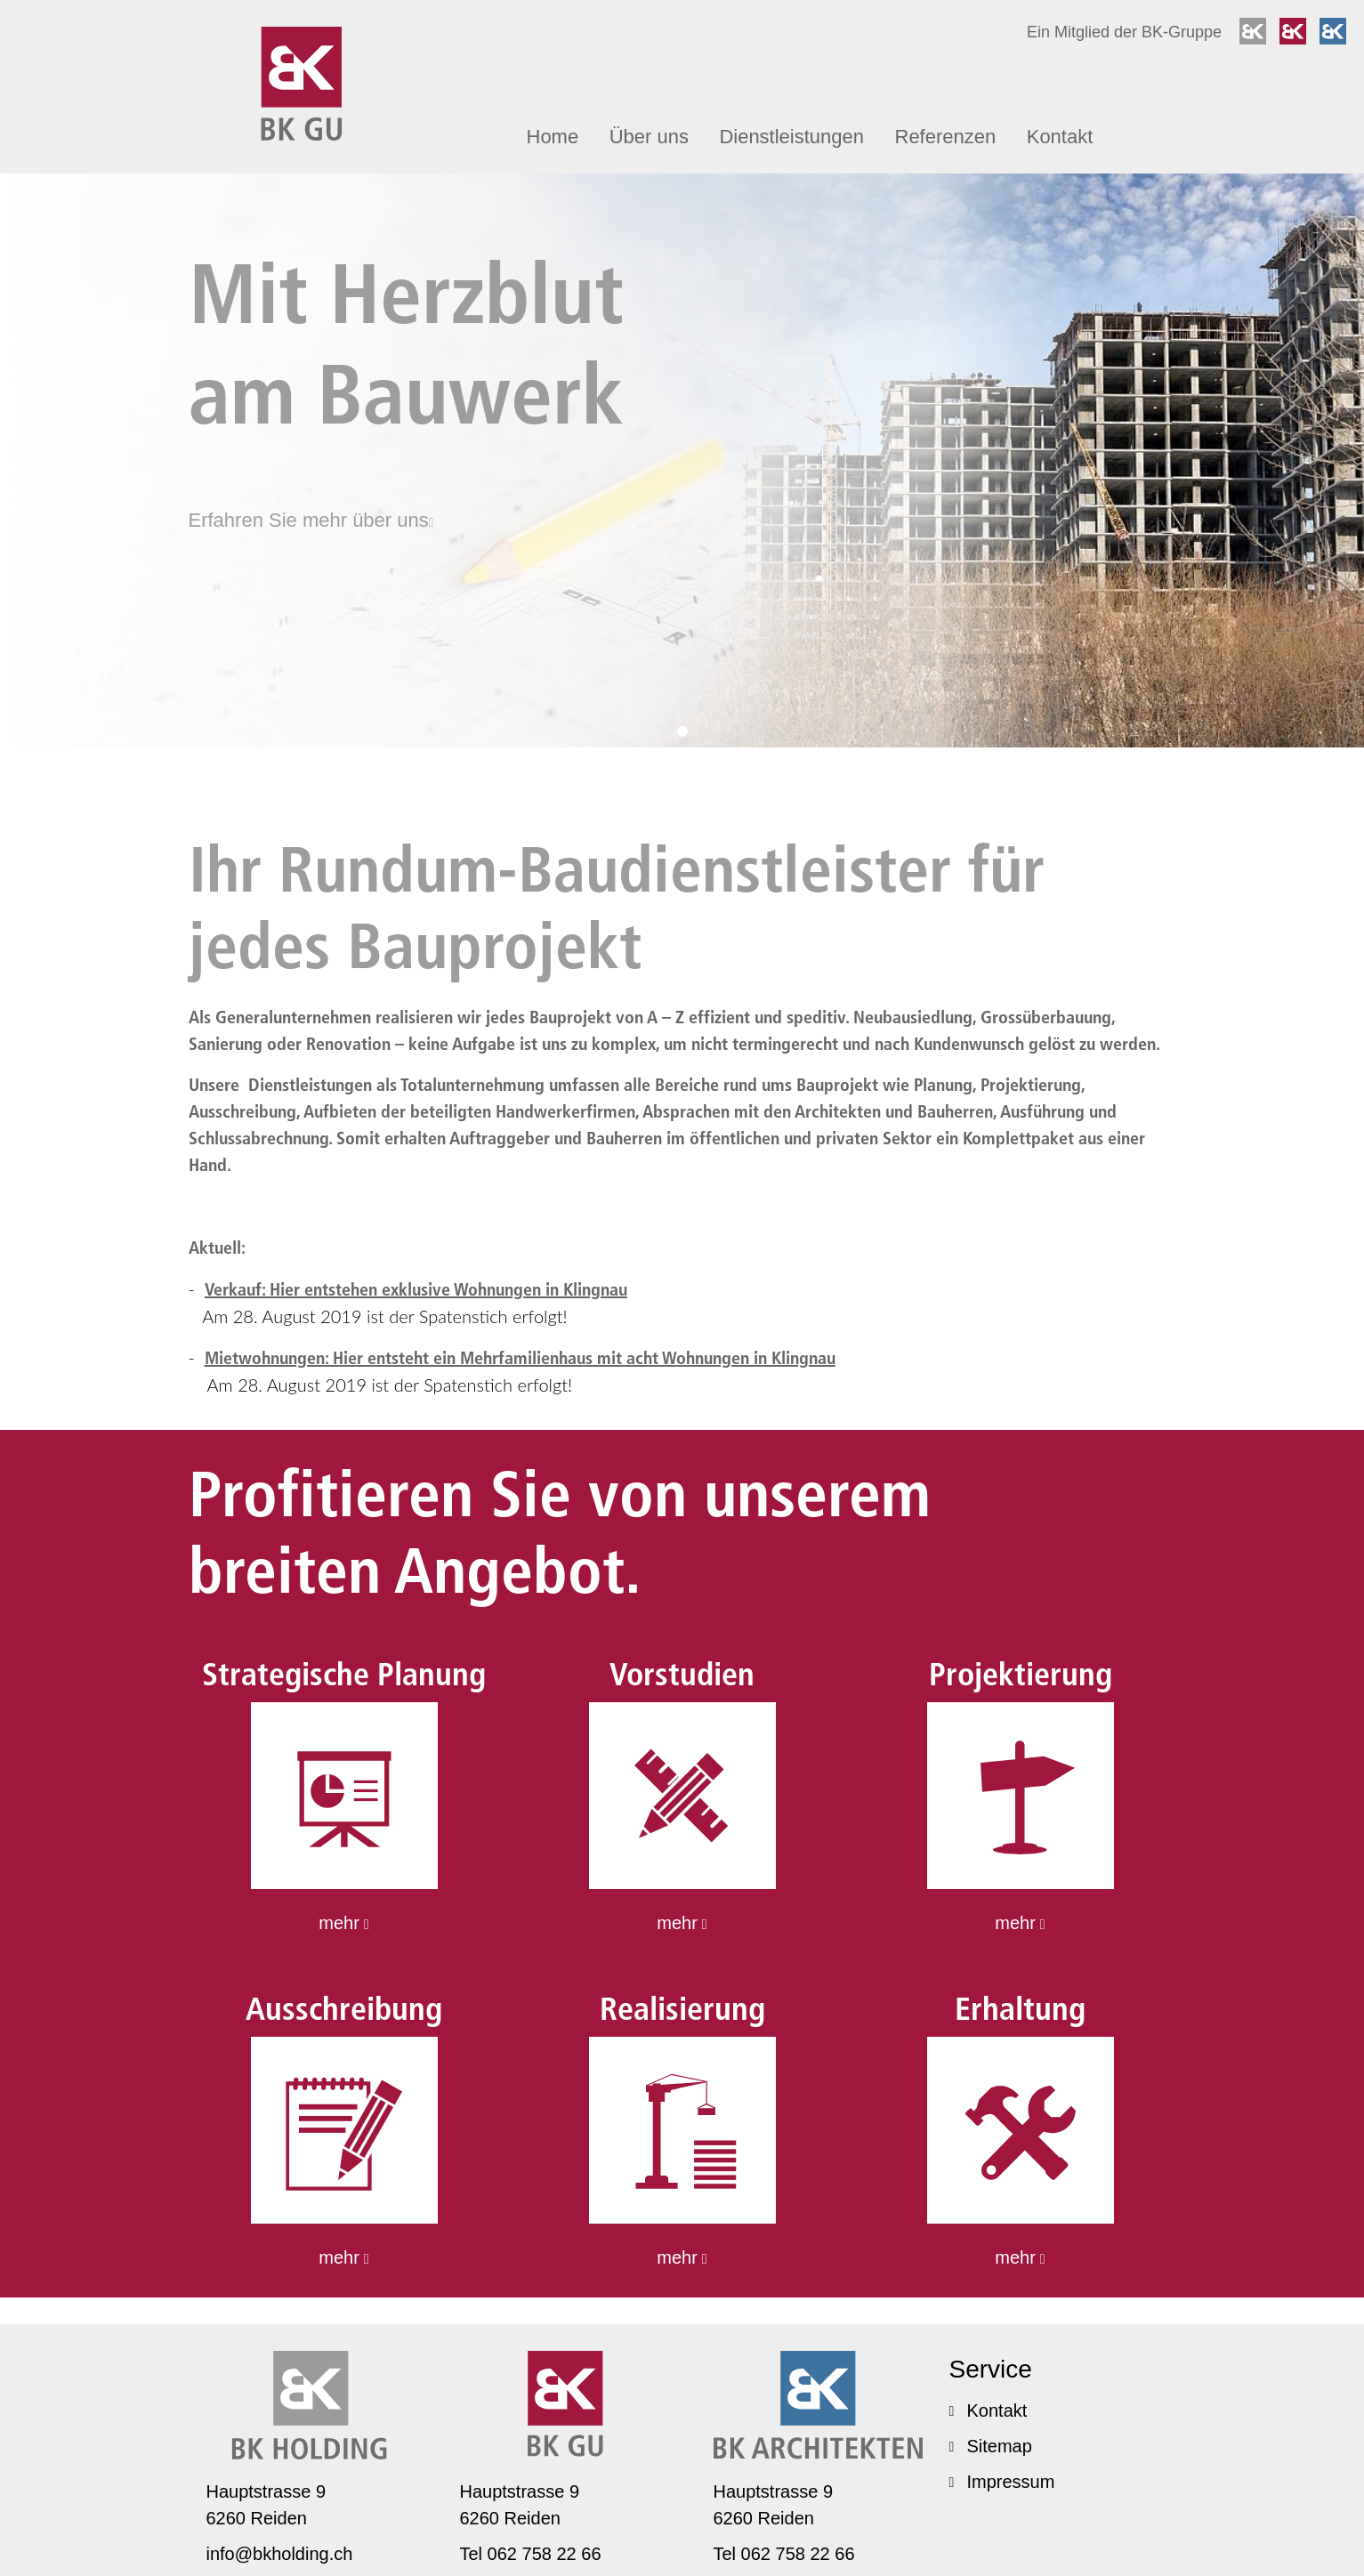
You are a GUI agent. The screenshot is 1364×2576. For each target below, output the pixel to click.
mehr (343, 1923)
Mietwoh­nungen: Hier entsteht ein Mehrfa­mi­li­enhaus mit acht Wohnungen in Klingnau (520, 1358)
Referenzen (946, 136)
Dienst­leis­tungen (791, 136)
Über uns (649, 136)
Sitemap (990, 2446)
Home (553, 136)
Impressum (1002, 2481)
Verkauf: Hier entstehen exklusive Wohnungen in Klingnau (416, 1289)
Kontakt (1060, 136)
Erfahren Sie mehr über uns (311, 520)
